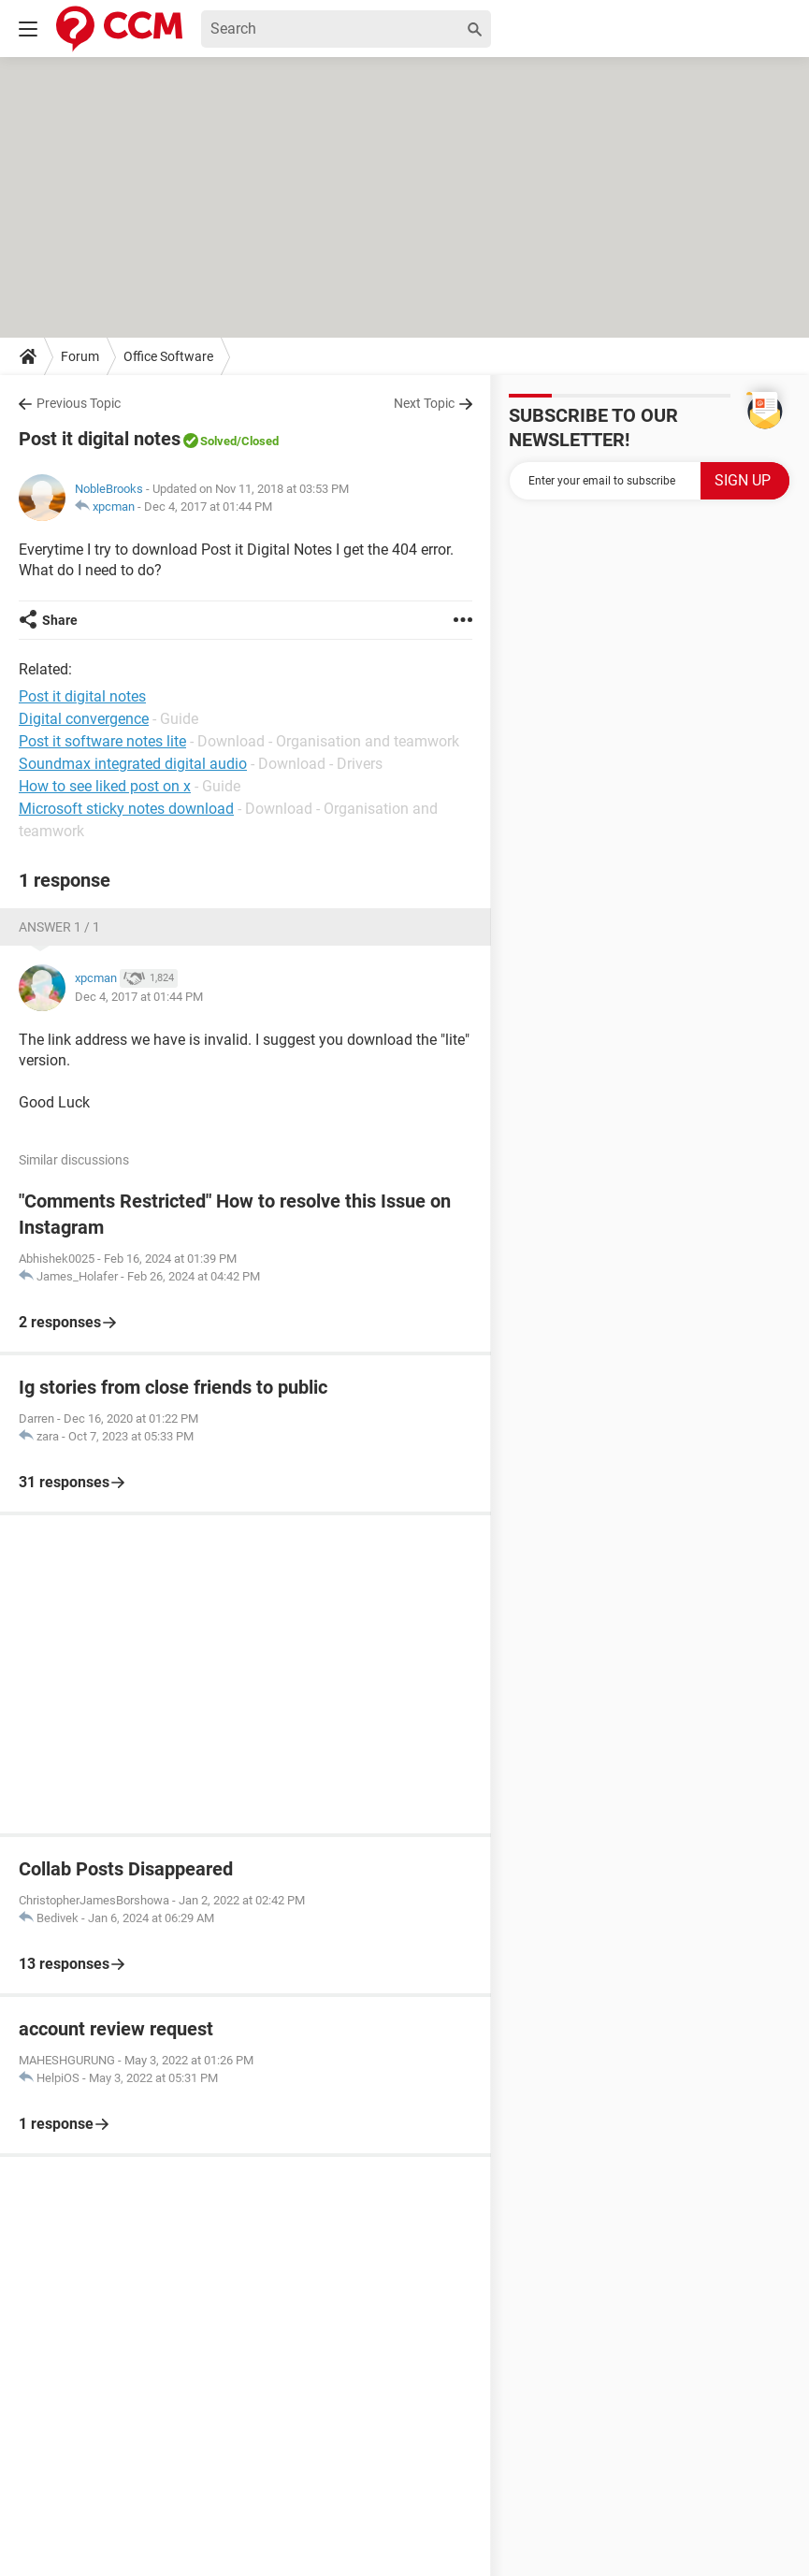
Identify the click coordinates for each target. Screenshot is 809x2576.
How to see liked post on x (105, 786)
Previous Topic (78, 403)
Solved (218, 441)
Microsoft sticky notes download (126, 809)
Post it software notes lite (102, 741)
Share (60, 620)
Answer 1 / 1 (59, 926)
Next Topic (424, 403)
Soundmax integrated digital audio (133, 764)
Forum (80, 356)
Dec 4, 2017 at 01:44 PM (208, 506)
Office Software (168, 356)
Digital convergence (84, 719)
